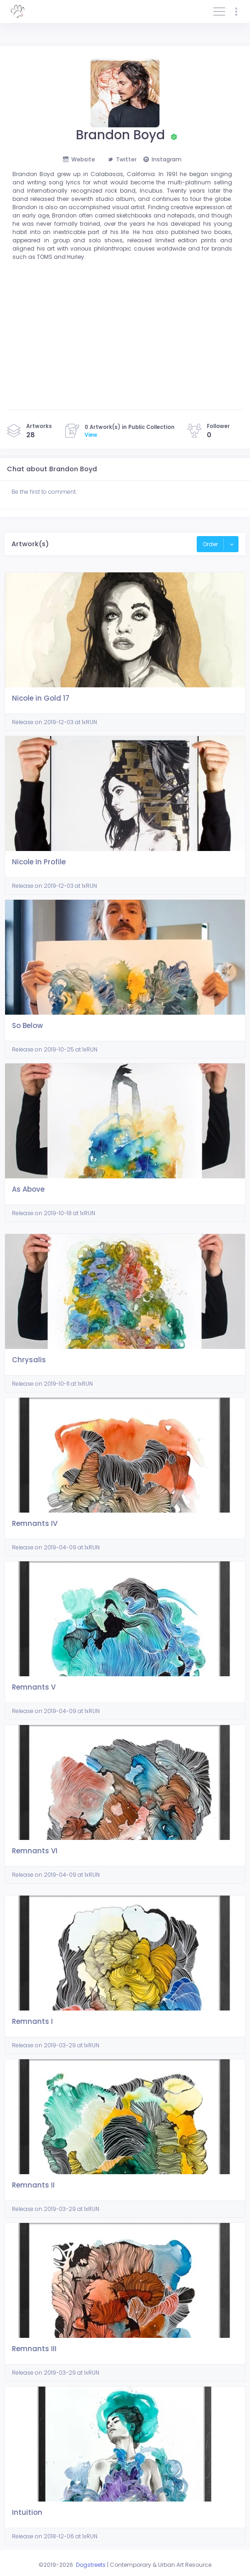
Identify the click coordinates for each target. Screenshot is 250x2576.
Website (79, 159)
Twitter (122, 159)
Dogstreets (91, 2565)
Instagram (162, 159)
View (91, 435)
